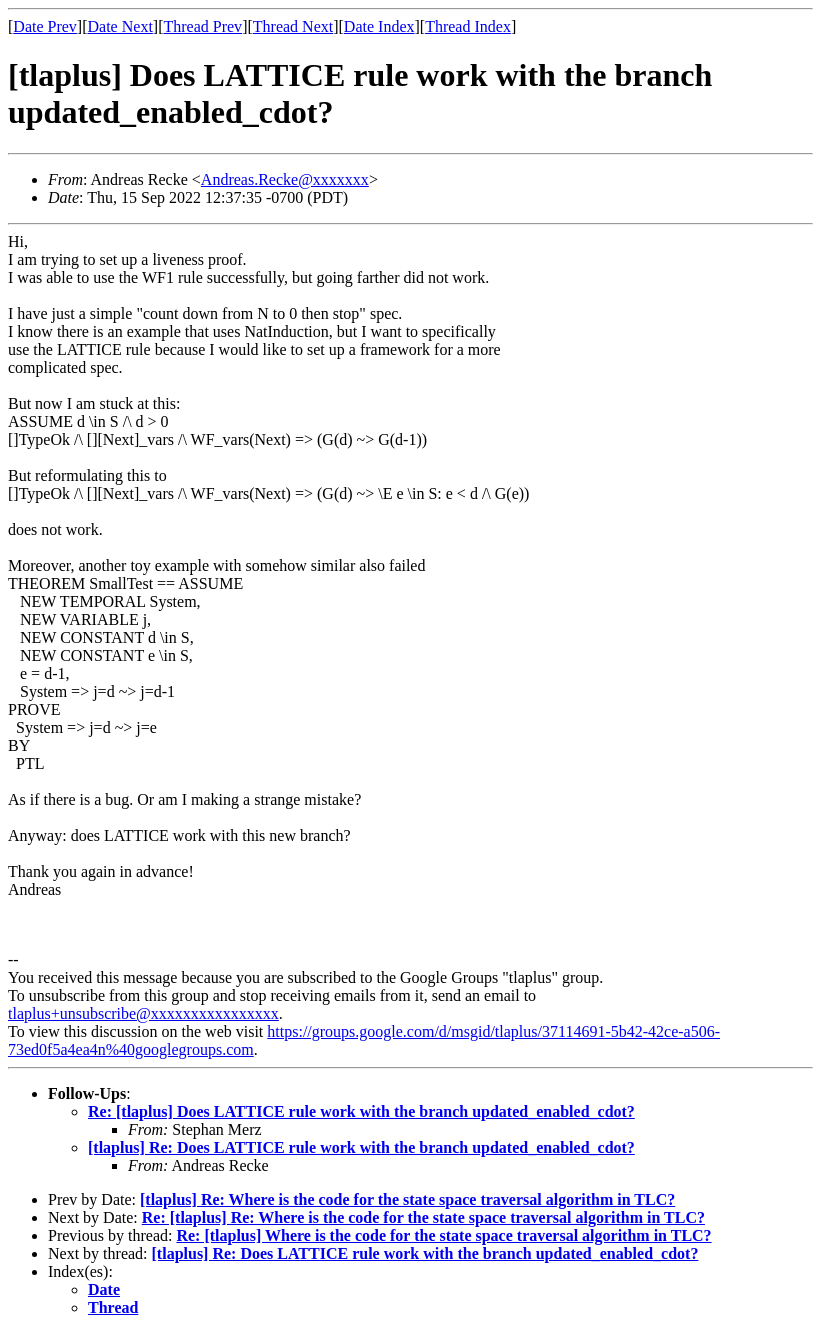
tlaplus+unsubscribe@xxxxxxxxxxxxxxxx (143, 1013)
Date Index (379, 26)
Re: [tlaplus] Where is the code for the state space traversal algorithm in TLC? (443, 1235)
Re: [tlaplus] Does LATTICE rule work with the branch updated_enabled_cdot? (361, 1111)
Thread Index (468, 26)
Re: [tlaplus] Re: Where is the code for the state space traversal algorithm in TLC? (423, 1217)
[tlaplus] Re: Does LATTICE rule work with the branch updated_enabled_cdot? (361, 1147)
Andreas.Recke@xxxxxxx (285, 179)
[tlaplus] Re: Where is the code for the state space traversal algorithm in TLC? (407, 1199)
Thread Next (293, 26)
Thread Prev (202, 26)
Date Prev (45, 26)
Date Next (120, 26)
